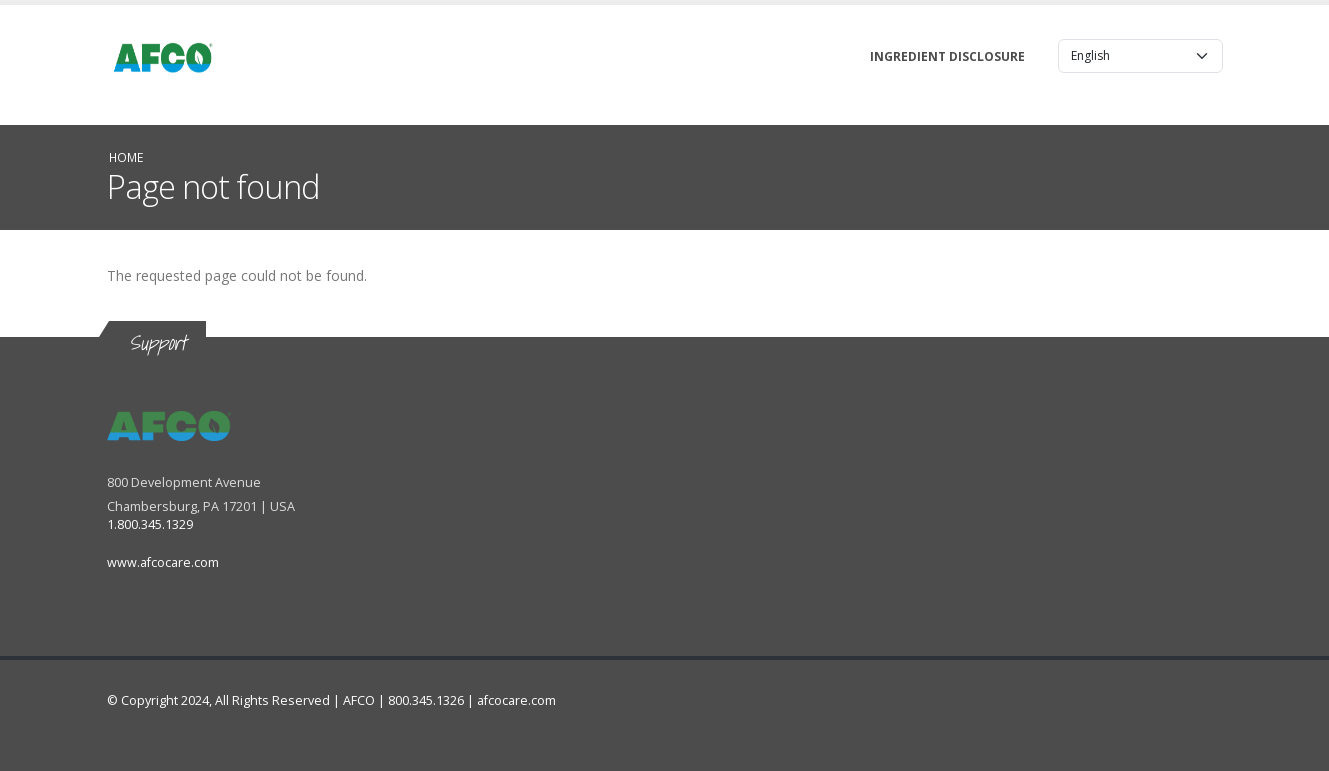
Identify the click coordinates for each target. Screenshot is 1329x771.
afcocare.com (516, 700)
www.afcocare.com (163, 562)
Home (126, 157)
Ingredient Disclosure (947, 56)
